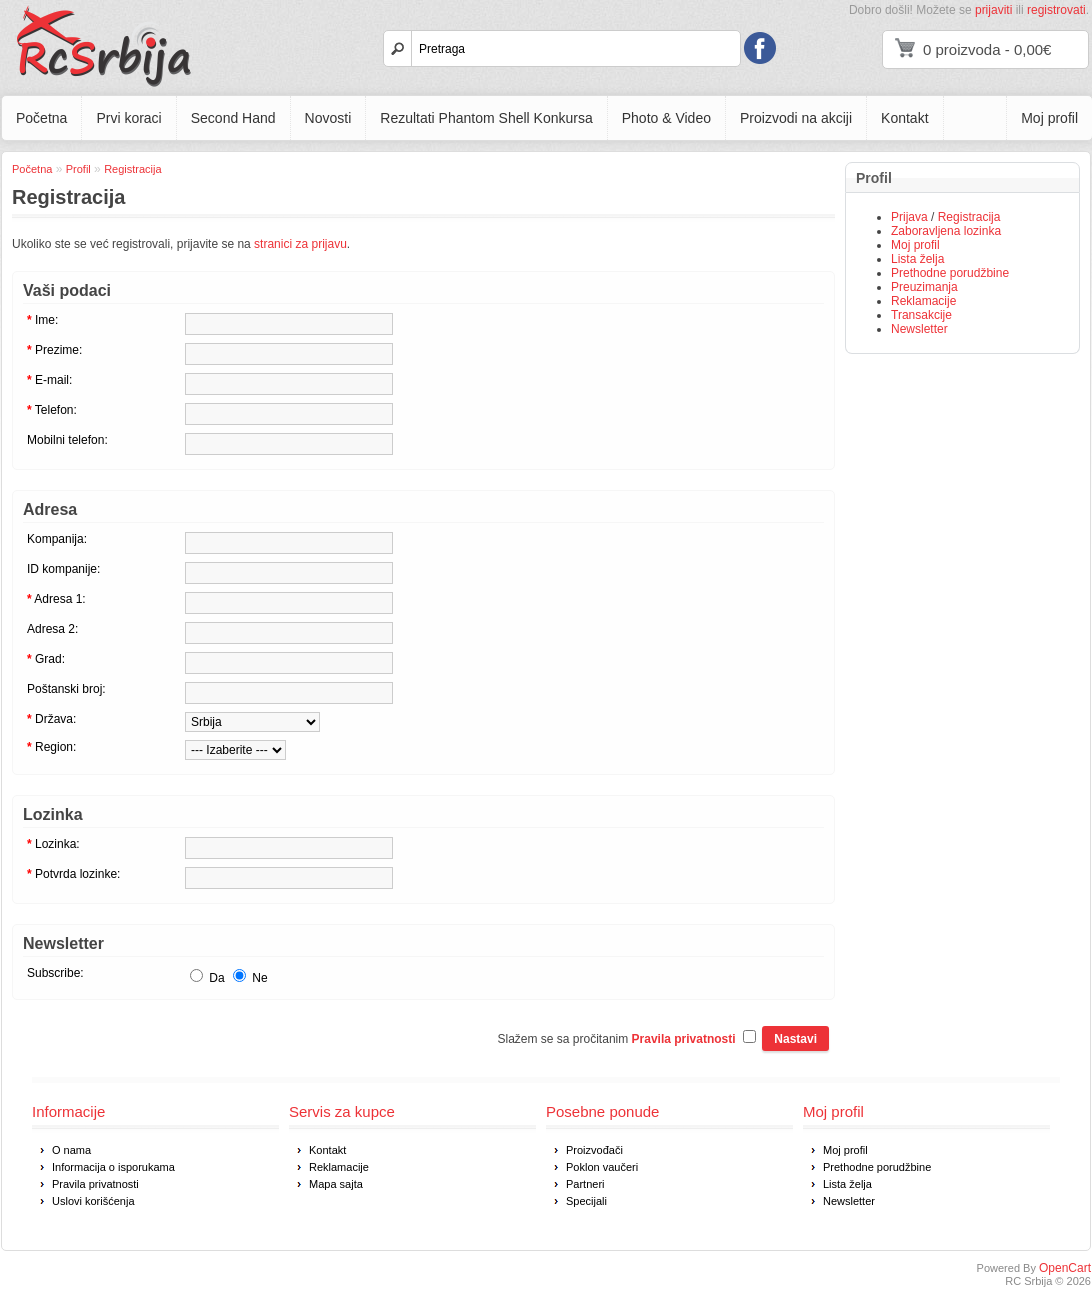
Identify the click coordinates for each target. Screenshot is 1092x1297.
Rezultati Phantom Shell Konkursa (486, 118)
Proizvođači (594, 1150)
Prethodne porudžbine (950, 273)
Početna (41, 118)
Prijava (909, 217)
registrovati (1056, 10)
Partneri (585, 1184)
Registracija (969, 217)
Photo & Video (666, 118)
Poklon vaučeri (602, 1167)
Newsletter (919, 329)
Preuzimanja (924, 287)
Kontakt (904, 118)
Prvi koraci (128, 118)
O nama (71, 1150)
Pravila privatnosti (95, 1184)
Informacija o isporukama (113, 1167)
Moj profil (1049, 118)
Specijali (586, 1201)
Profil (78, 169)
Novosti (328, 118)
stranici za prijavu (300, 244)
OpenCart (1065, 1268)
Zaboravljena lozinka (946, 231)
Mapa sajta (336, 1184)
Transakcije (921, 315)
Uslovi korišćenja (93, 1201)
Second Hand (233, 118)
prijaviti (993, 10)
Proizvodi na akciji (796, 118)
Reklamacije (923, 301)
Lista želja (917, 259)
